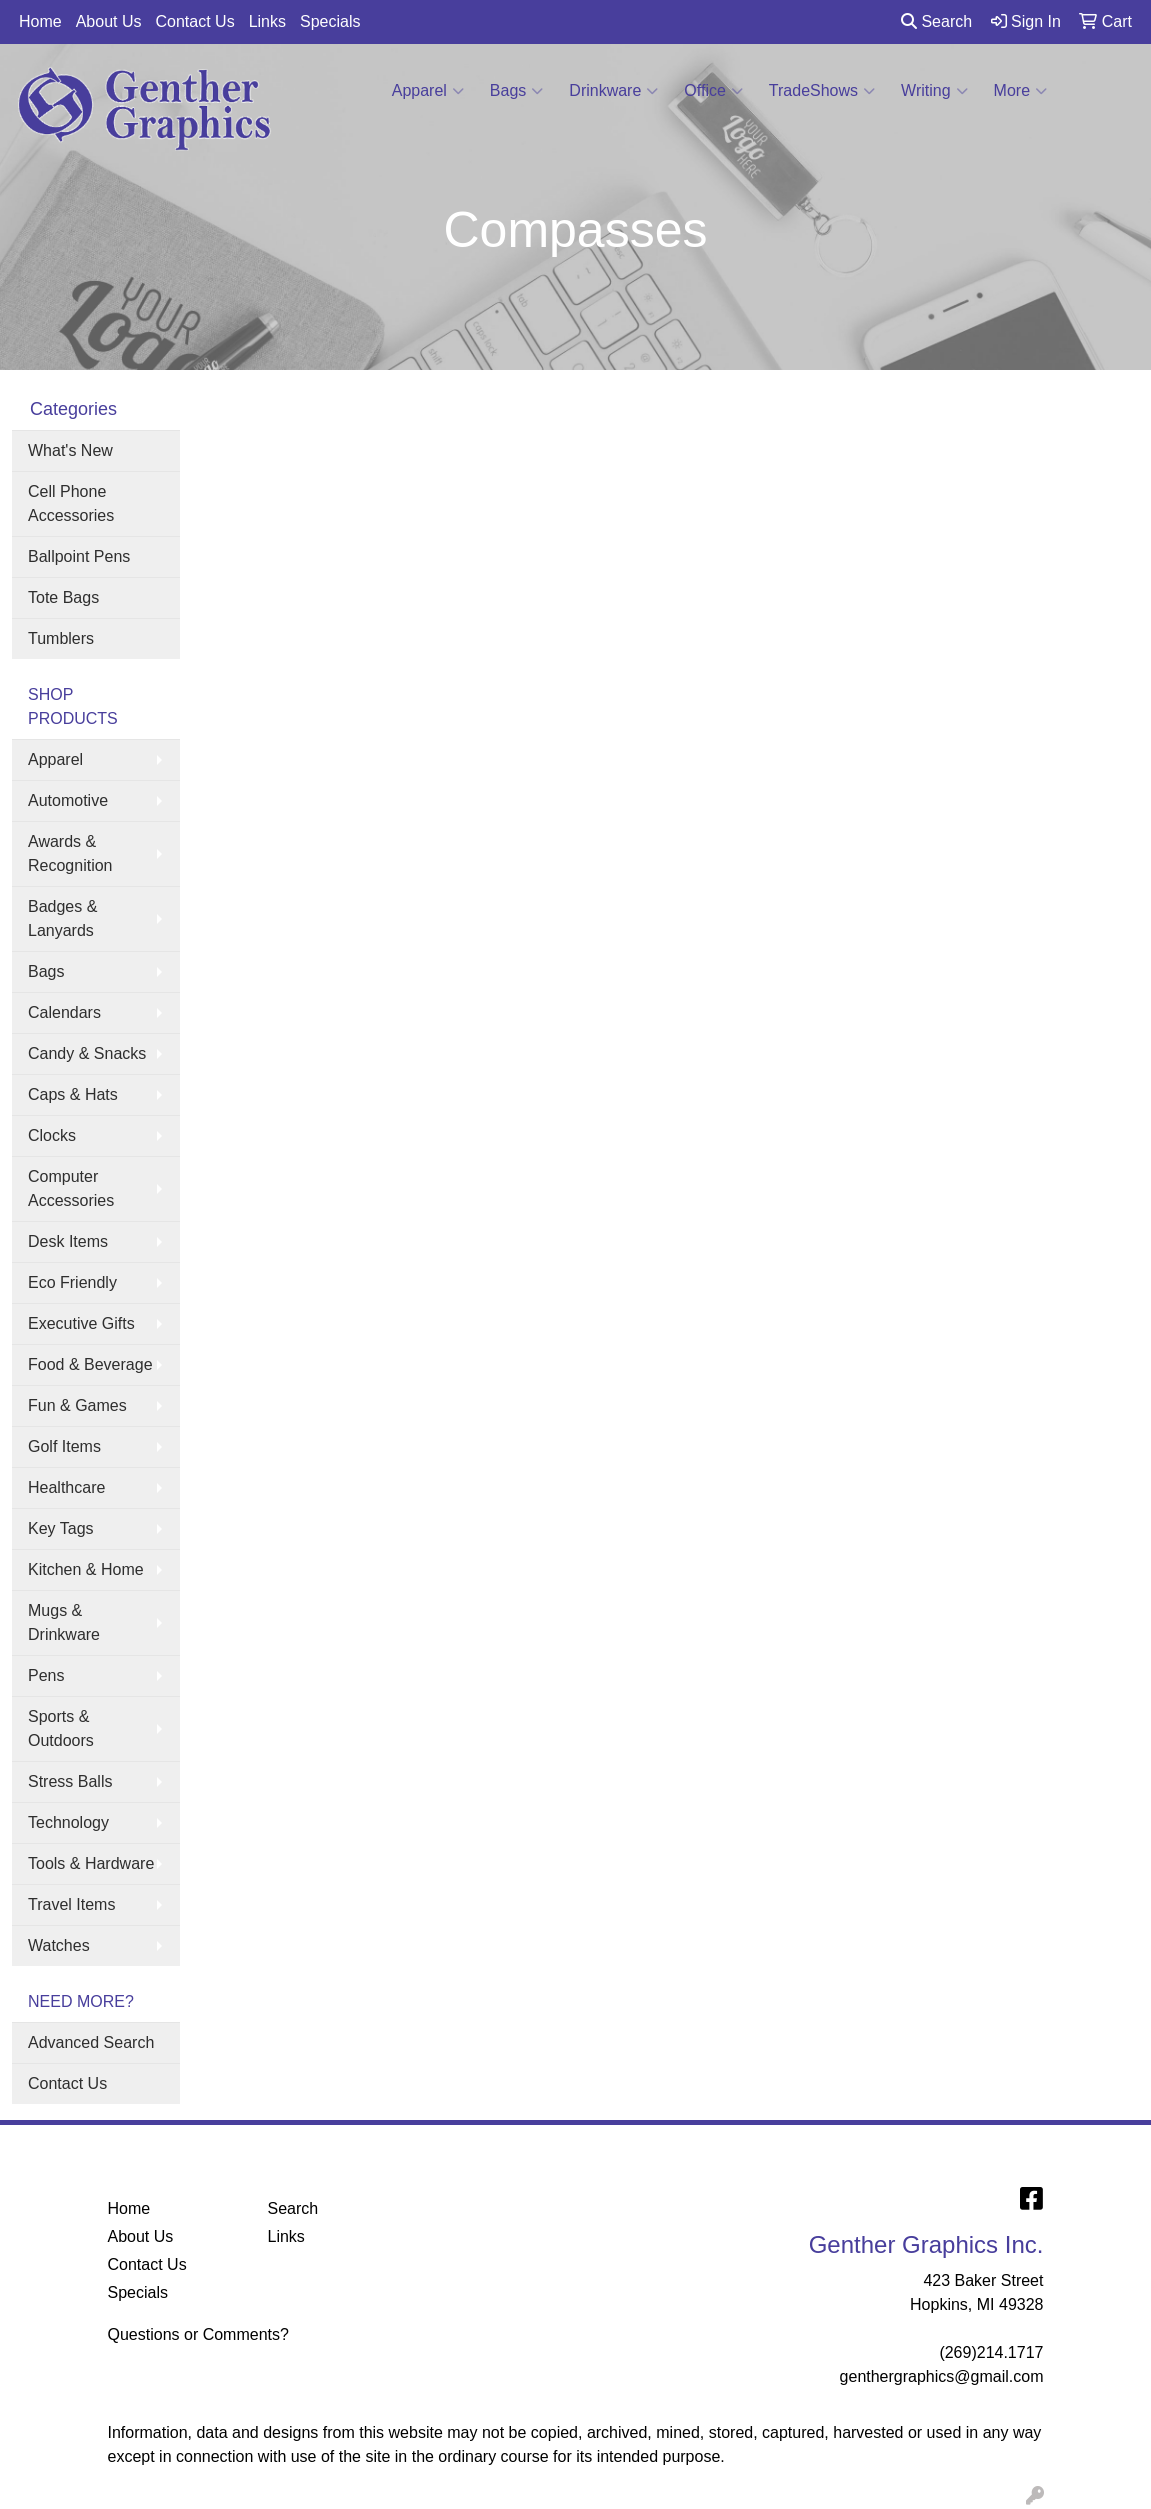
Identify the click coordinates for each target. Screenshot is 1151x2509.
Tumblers (61, 638)
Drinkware (613, 91)
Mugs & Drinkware (64, 1622)
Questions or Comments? (198, 2334)
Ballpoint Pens (79, 556)
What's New (70, 450)
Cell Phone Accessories (71, 503)
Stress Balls (70, 1781)
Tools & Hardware (91, 1863)
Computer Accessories (71, 1188)
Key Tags (61, 1528)
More (1020, 91)
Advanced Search (91, 2042)
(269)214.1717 (991, 2352)
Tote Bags (63, 597)
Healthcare (66, 1487)
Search (936, 21)
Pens (46, 1675)
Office (713, 91)
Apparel (428, 91)
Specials (330, 21)
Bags (516, 91)
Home (40, 21)
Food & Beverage (90, 1364)
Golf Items (64, 1446)
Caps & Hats (73, 1094)
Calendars (64, 1012)
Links (267, 21)
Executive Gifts (81, 1323)
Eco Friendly (72, 1282)
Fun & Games (77, 1405)
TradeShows (822, 91)
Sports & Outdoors (61, 1728)
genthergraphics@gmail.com (942, 2376)
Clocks (52, 1135)
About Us (109, 21)
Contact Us (195, 21)
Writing (934, 91)
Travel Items (71, 1904)
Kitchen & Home (86, 1569)
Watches (59, 1945)
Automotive (68, 800)
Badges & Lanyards (62, 918)
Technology (68, 1822)
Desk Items (68, 1241)
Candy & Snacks (87, 1053)
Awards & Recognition (70, 853)
